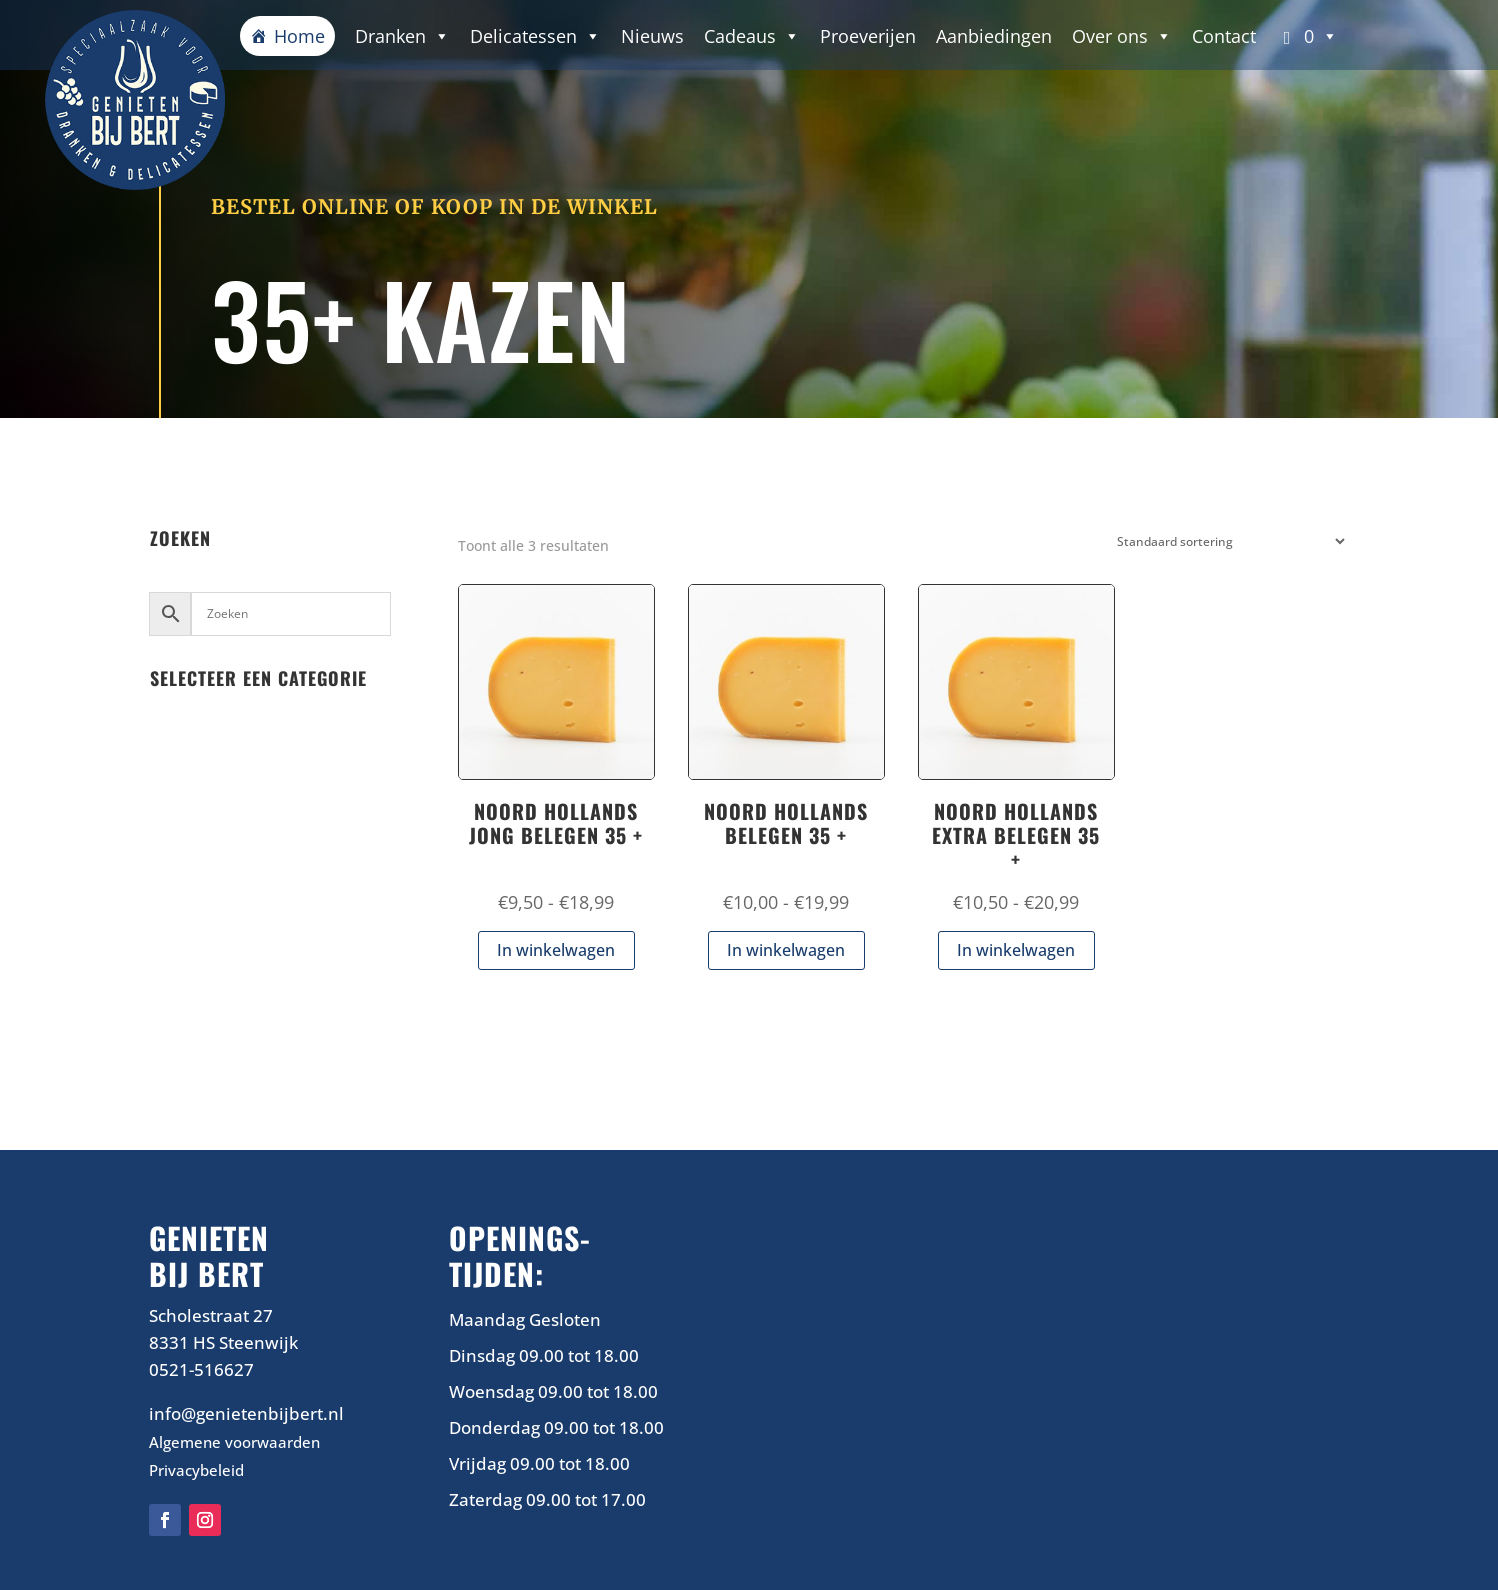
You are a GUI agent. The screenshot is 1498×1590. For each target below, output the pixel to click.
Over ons (1122, 36)
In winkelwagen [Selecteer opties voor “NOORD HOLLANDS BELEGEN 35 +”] (786, 950)
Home (299, 36)
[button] (1307, 36)
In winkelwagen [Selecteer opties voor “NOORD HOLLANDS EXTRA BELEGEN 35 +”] (1016, 950)
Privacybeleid (196, 1470)
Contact (1224, 36)
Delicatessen (535, 36)
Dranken (402, 36)
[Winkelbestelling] (1226, 541)
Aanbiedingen (994, 36)
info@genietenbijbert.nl (246, 1413)
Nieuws (652, 36)
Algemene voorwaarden (234, 1442)
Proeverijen (868, 36)
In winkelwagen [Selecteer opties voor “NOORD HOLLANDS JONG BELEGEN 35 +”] (556, 950)
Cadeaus (752, 36)
